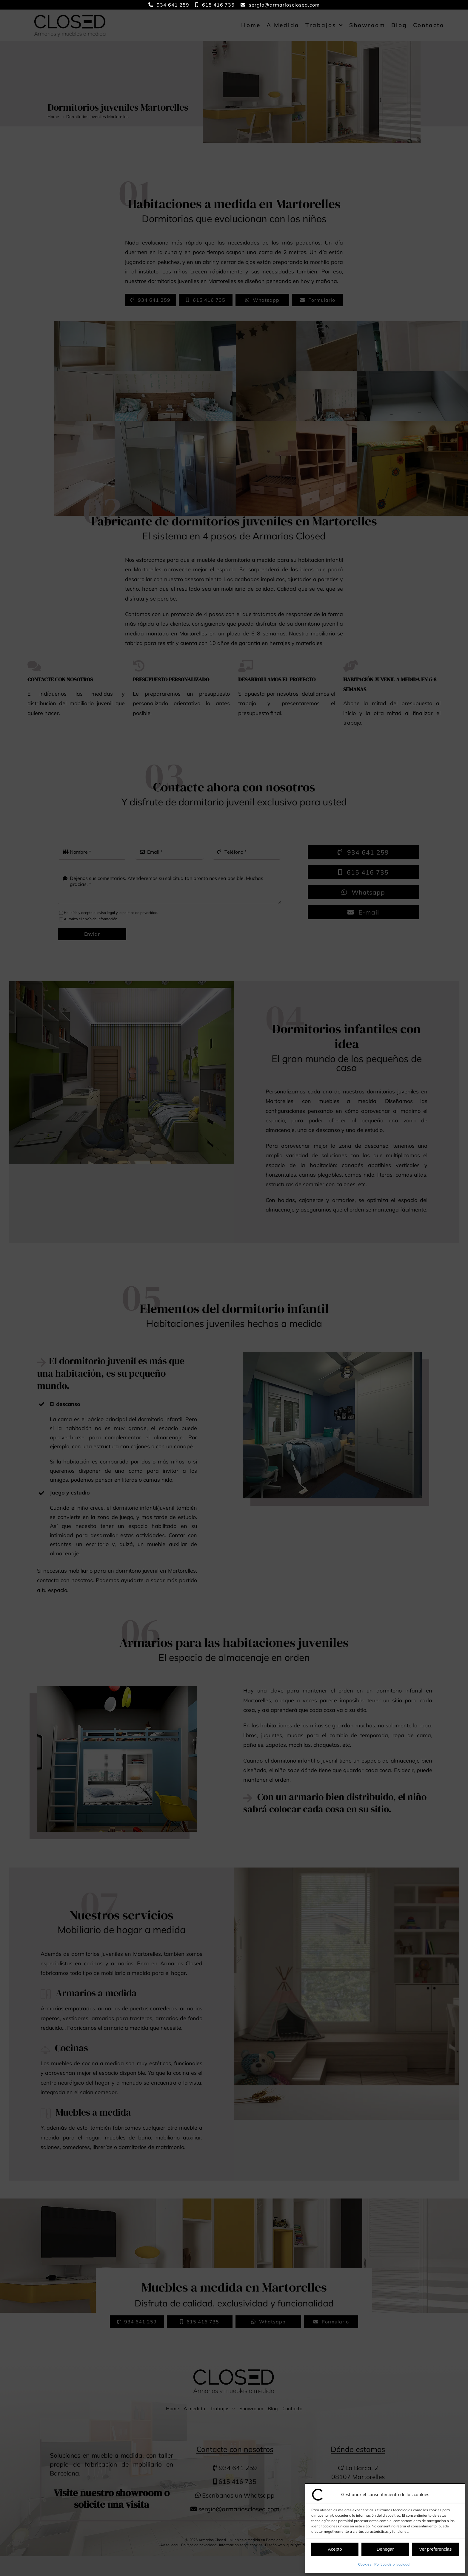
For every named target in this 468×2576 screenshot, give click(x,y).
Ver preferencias (435, 2549)
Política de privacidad (392, 2564)
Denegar (385, 2549)
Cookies (364, 2564)
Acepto (335, 2549)
